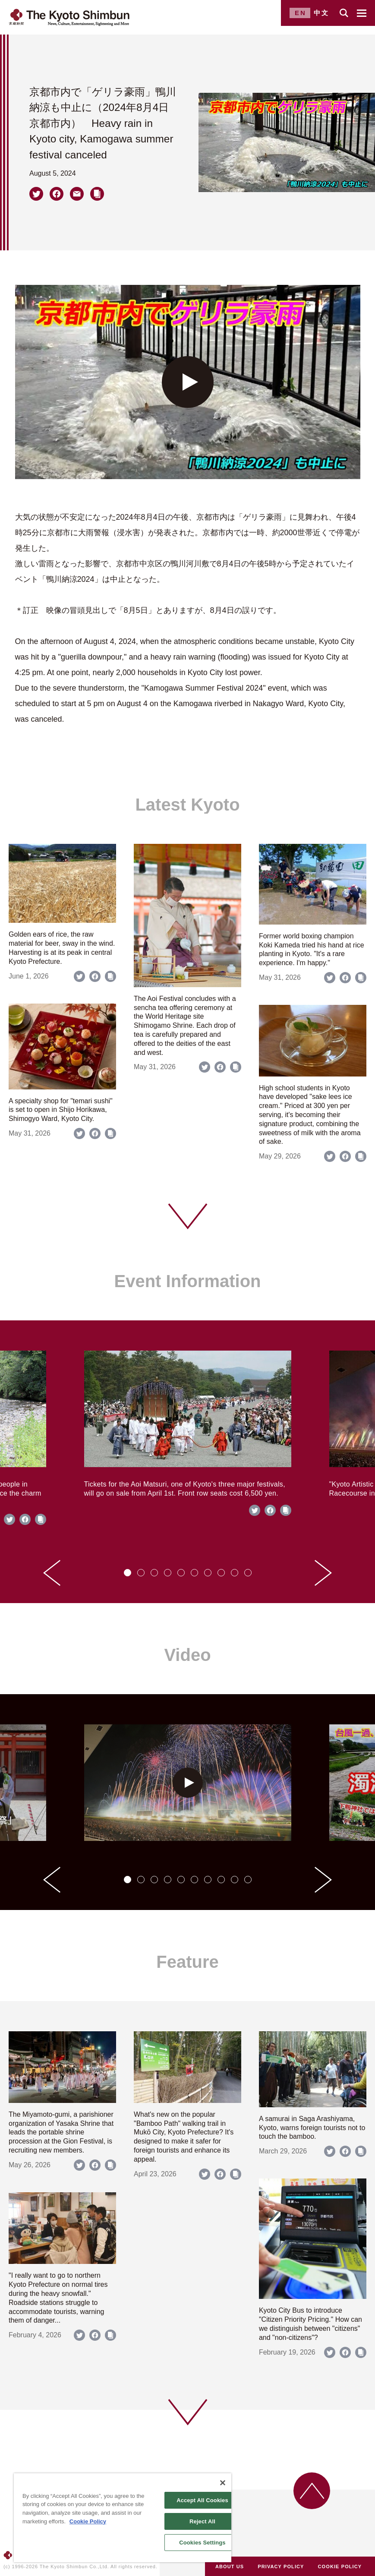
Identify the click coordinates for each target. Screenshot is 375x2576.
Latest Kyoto (187, 804)
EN (300, 12)
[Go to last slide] (51, 1573)
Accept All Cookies (202, 2500)
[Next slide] (323, 1573)
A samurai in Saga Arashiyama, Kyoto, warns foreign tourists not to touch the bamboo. (312, 2127)
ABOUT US (229, 2566)
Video (187, 1655)
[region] (122, 2517)
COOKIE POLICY (340, 2566)
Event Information (187, 1281)
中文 (321, 12)
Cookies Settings (202, 2542)
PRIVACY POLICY (281, 2566)
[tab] (127, 1572)
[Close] (222, 2482)
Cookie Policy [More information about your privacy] (87, 2521)
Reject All (202, 2521)
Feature (187, 1961)
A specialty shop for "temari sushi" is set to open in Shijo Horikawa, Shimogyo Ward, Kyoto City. (61, 1110)
